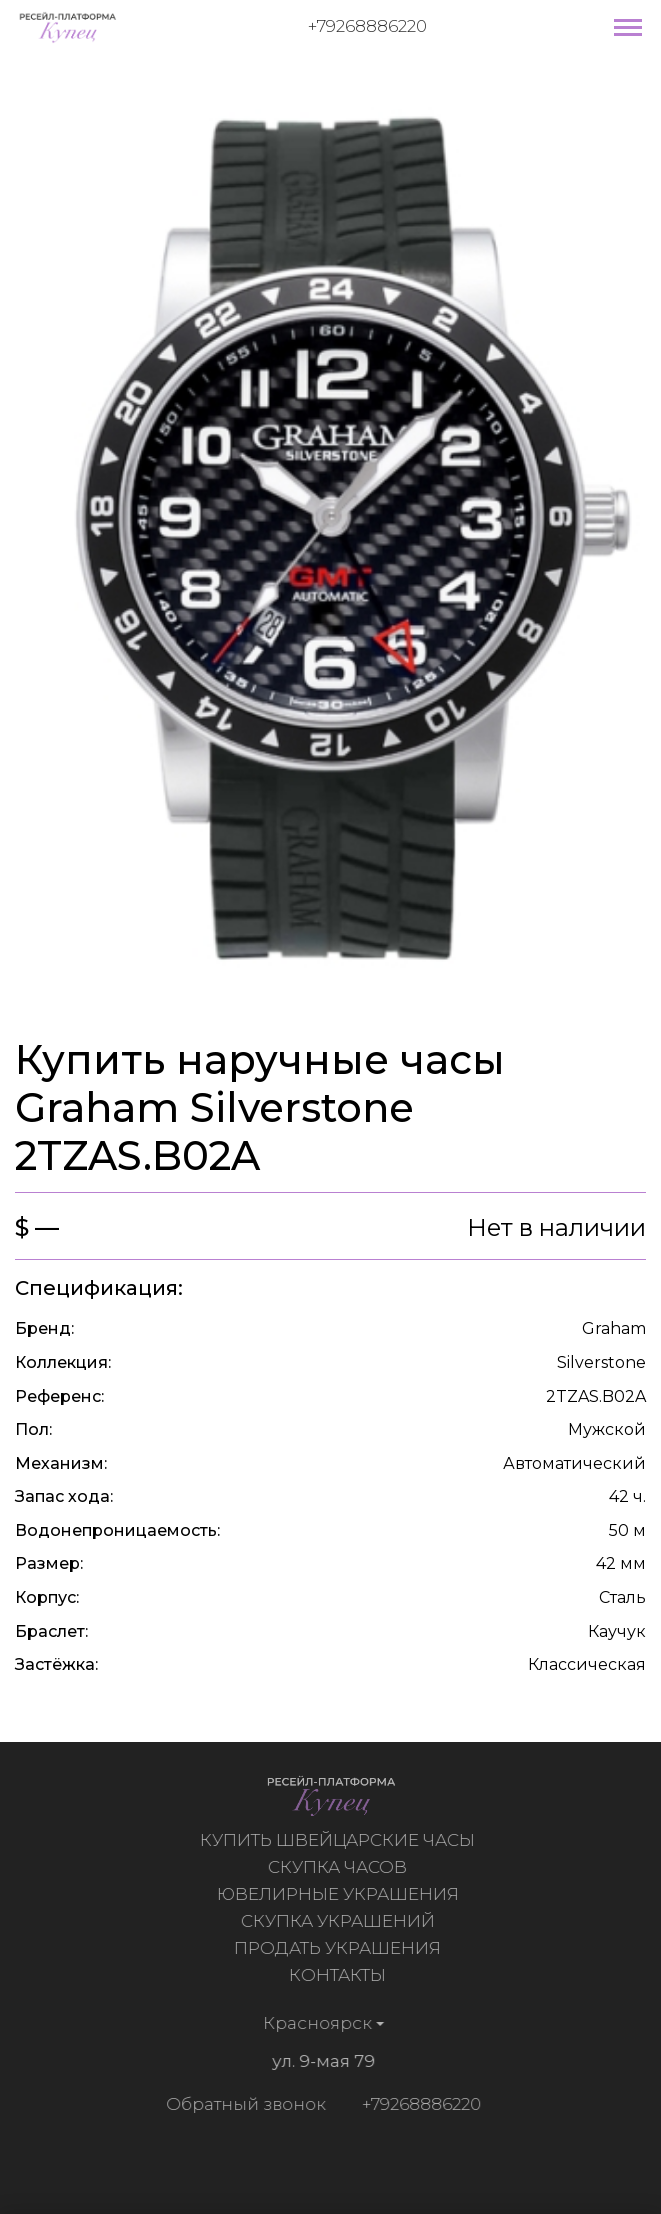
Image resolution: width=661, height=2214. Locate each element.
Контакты (339, 1975)
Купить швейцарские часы (339, 1840)
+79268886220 (367, 26)
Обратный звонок (244, 2104)
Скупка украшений (340, 1921)
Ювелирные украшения (340, 1894)
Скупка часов (339, 1867)
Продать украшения (339, 1948)
